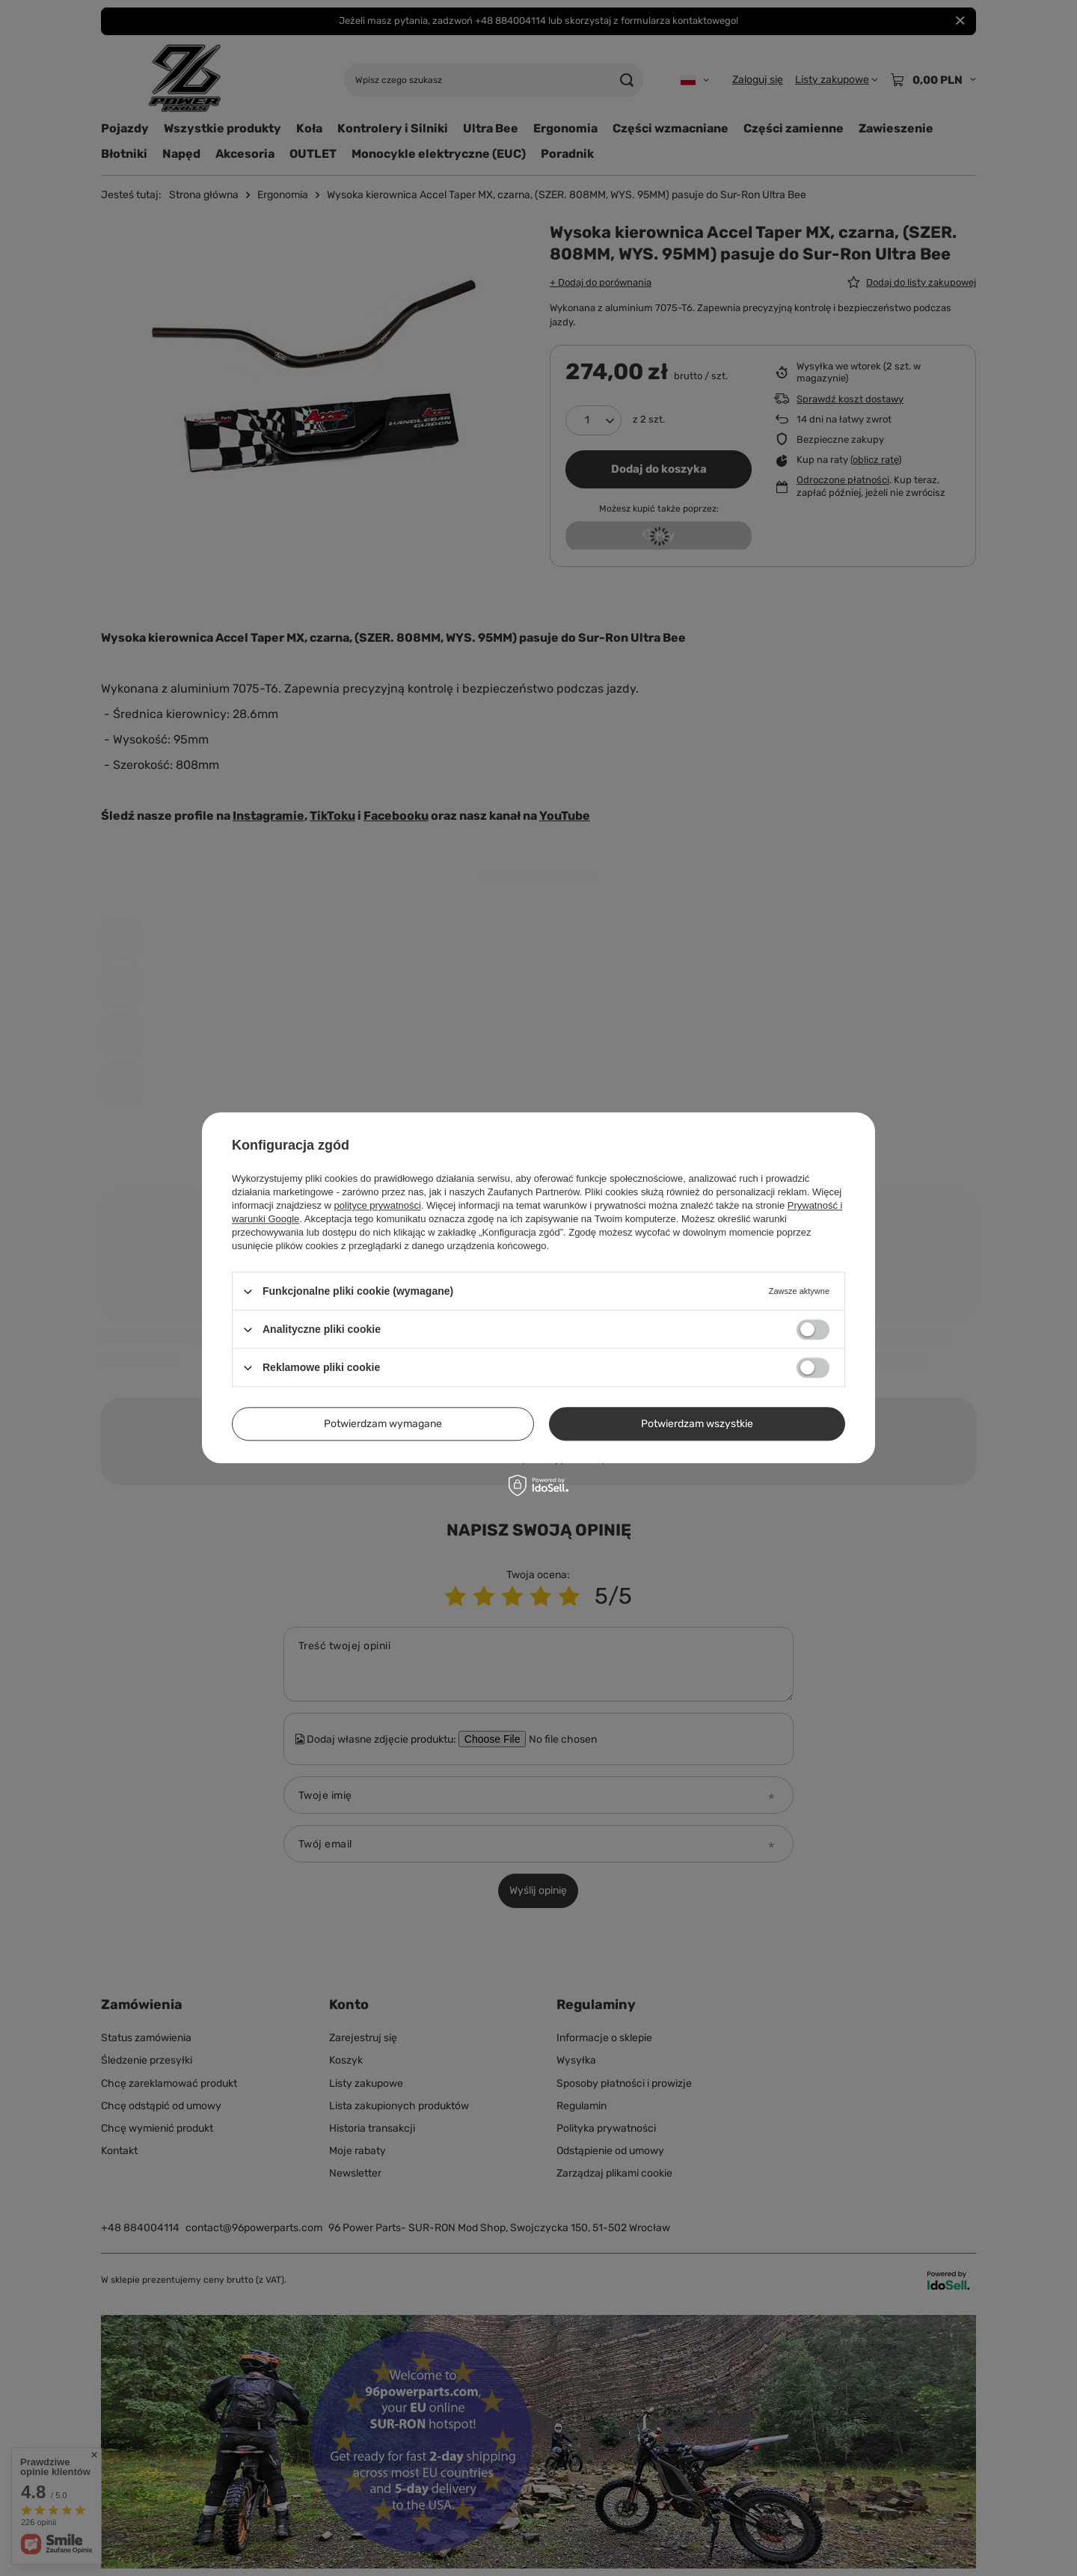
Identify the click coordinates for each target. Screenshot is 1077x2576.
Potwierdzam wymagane (383, 1423)
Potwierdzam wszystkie (697, 1423)
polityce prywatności (377, 1205)
